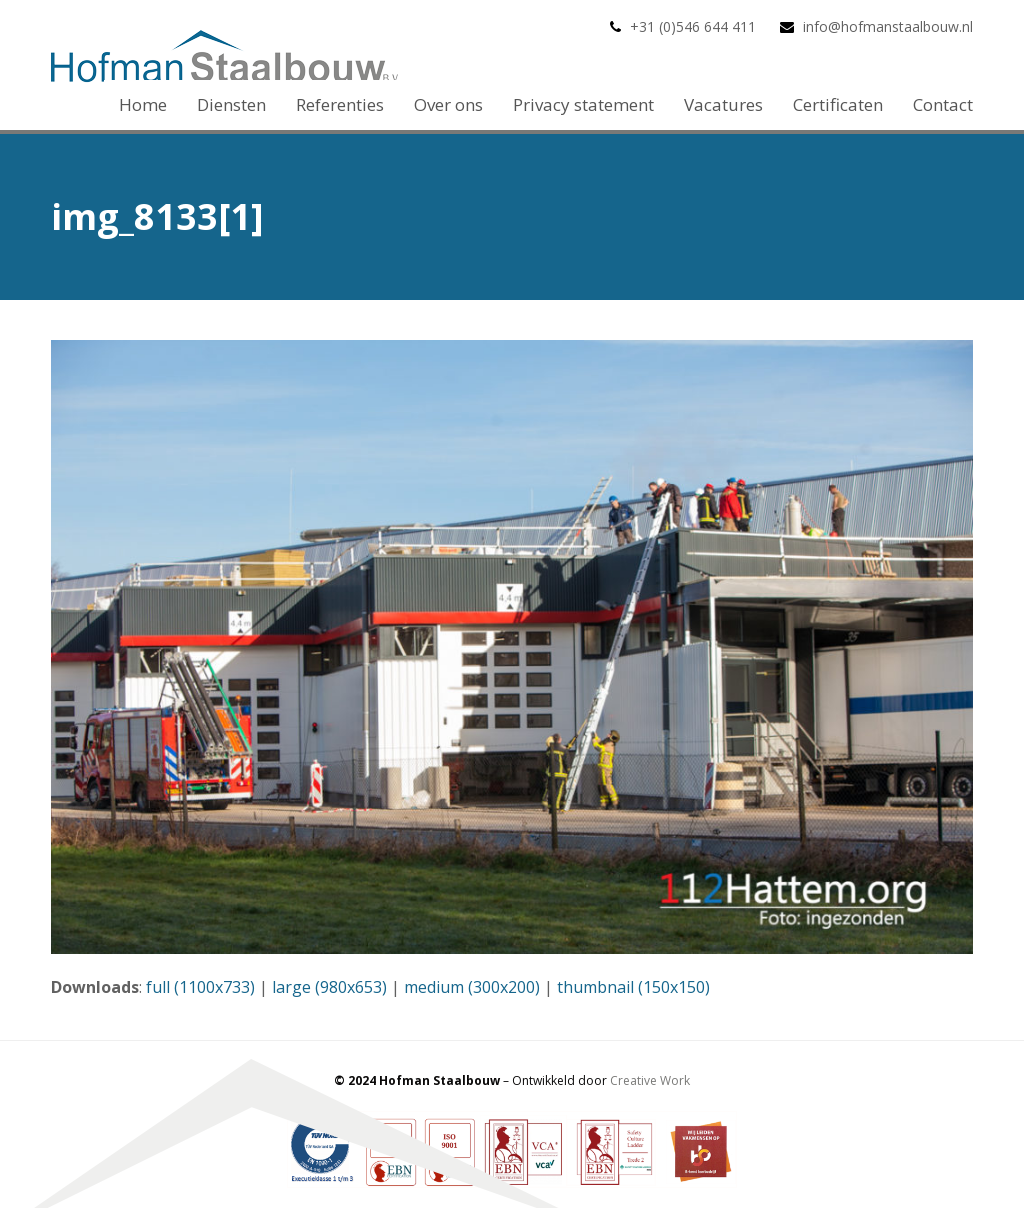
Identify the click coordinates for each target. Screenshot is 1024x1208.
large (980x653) (329, 987)
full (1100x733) (200, 987)
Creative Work (650, 1080)
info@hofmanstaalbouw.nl (888, 26)
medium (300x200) (472, 987)
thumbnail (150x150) (633, 987)
